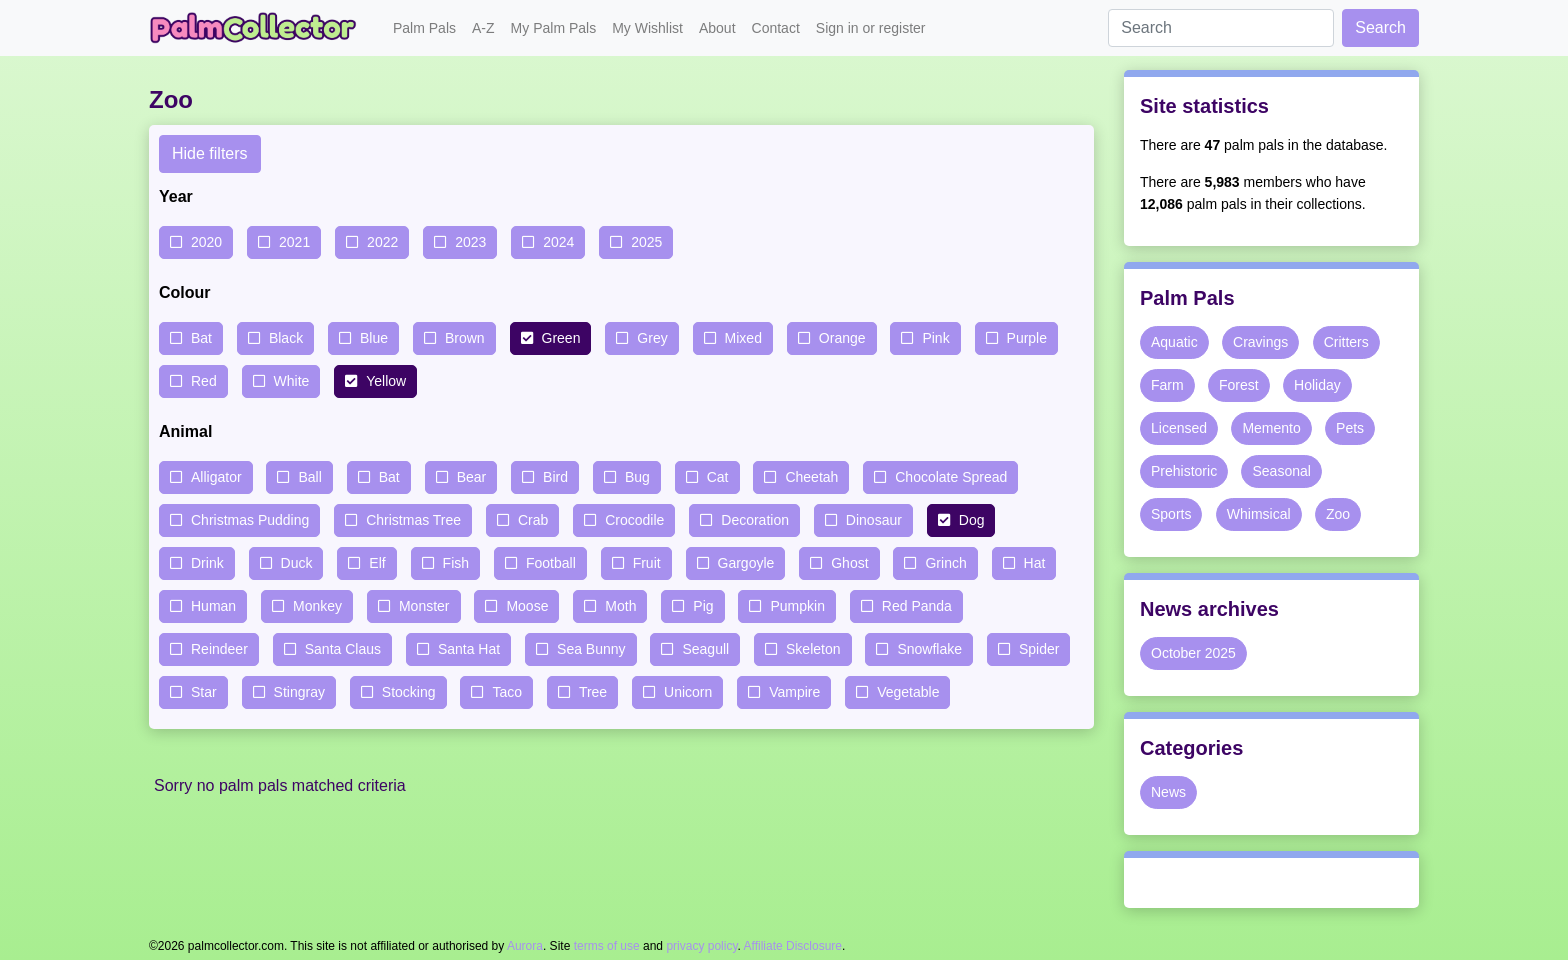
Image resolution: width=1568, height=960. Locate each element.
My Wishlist (647, 28)
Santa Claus (343, 649)
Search (1380, 27)
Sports (1171, 514)
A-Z (483, 28)
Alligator (216, 477)
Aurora (525, 946)
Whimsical (1259, 514)
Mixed (743, 338)
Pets (1350, 428)
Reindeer (219, 649)
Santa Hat (469, 649)
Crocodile (634, 520)
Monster (424, 606)
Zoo (1338, 514)
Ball (309, 477)
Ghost (849, 563)
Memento (1271, 428)
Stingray (299, 692)
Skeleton (813, 649)
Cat (718, 477)
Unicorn (688, 692)
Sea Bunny (591, 649)
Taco (507, 692)
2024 (558, 242)
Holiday (1317, 385)
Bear (472, 477)
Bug (637, 477)
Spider (1039, 649)
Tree (593, 692)
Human (213, 606)
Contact (776, 28)
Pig (703, 606)
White (292, 381)
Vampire (794, 692)
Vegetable (908, 692)
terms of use (607, 946)
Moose (527, 606)
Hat (1035, 563)
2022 (382, 242)
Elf (377, 563)
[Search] (1221, 28)
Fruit (647, 563)
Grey (652, 338)
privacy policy (701, 946)
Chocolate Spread (951, 477)
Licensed (1179, 428)
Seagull (705, 649)
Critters (1346, 342)
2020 (206, 242)
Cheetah (811, 477)
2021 (294, 242)
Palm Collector (259, 28)
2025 (646, 242)
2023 (470, 242)
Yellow (386, 381)
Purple (1027, 338)
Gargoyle (746, 563)
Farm (1167, 385)
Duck (297, 563)
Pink (935, 338)
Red (204, 381)
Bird (555, 477)
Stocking (409, 692)
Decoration (755, 520)
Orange (842, 338)
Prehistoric (1184, 471)
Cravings (1260, 342)
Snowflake (929, 649)
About (717, 28)
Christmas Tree (413, 520)
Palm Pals (424, 28)
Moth (620, 606)
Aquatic (1174, 342)
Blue (374, 338)
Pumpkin (797, 606)
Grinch (945, 563)
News (1168, 792)
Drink (207, 563)
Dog (972, 520)
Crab (533, 520)
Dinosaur (874, 520)
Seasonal (1281, 471)
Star (204, 692)
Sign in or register (871, 28)
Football (551, 563)
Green (561, 338)
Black (286, 338)
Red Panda (917, 606)
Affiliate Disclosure (793, 946)
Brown (465, 338)
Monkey (317, 606)
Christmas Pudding (250, 520)
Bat (201, 338)
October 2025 (1193, 653)
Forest (1239, 385)
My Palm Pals (554, 28)
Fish (456, 563)
